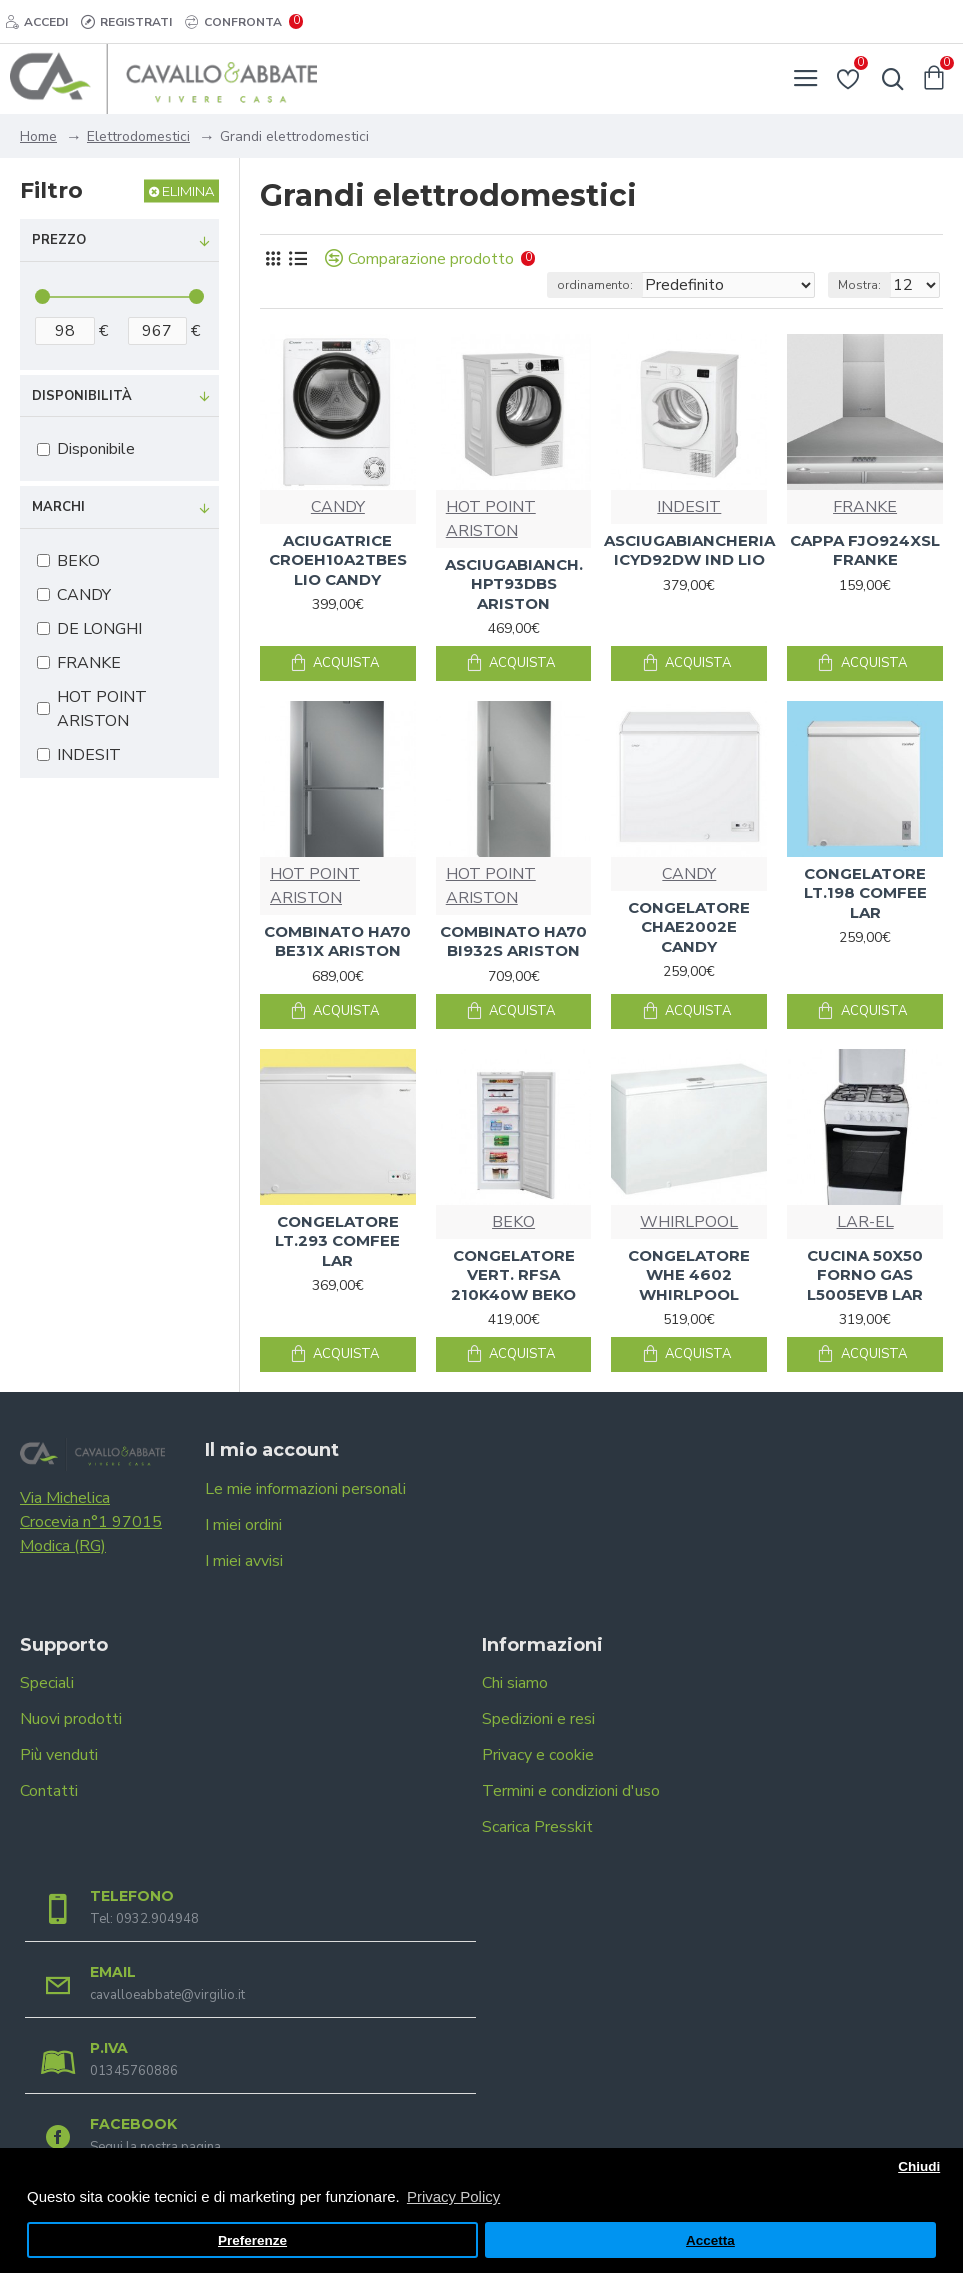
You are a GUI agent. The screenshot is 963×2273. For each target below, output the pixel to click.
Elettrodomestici (138, 136)
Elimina (188, 191)
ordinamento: (595, 285)
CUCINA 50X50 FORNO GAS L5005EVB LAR (865, 1275)
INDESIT (689, 507)
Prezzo (59, 240)
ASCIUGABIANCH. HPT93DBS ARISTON (514, 584)
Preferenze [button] (252, 2240)
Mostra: (859, 285)
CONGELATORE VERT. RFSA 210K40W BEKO (513, 1275)
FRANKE (865, 507)
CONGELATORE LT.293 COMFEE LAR (337, 1241)
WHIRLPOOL (689, 1222)
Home (38, 136)
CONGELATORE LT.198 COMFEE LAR (865, 893)
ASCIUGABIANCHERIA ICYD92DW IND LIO (689, 550)
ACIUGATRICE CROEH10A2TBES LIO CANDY (338, 560)
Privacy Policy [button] (453, 2196)
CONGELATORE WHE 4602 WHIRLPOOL (689, 1275)
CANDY (338, 507)
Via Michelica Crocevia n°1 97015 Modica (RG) (91, 1522)
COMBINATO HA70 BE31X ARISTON (337, 941)
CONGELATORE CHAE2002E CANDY (689, 927)
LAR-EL (865, 1222)
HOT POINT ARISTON (491, 519)
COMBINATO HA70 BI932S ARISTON (513, 941)
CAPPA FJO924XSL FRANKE (865, 550)
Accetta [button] (710, 2240)
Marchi (58, 507)
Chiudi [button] (919, 2166)
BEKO (513, 1222)
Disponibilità (82, 396)
